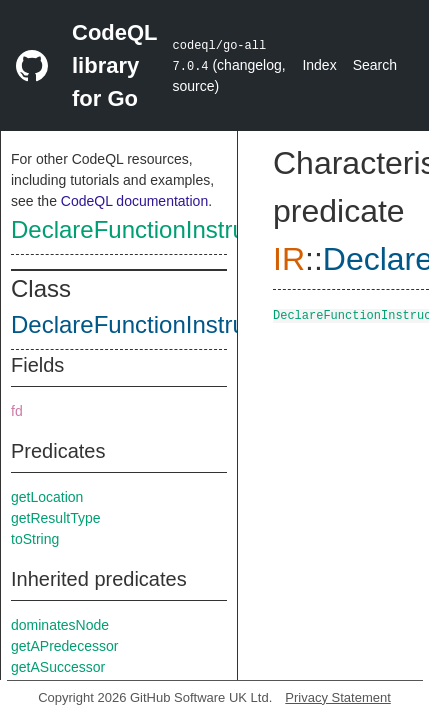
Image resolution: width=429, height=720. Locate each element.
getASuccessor (58, 667)
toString (35, 539)
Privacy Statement (338, 697)
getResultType (56, 518)
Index (319, 65)
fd (17, 411)
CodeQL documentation (134, 201)
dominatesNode (60, 625)
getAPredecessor (64, 646)
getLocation (47, 497)
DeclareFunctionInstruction (153, 229)
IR (289, 259)
